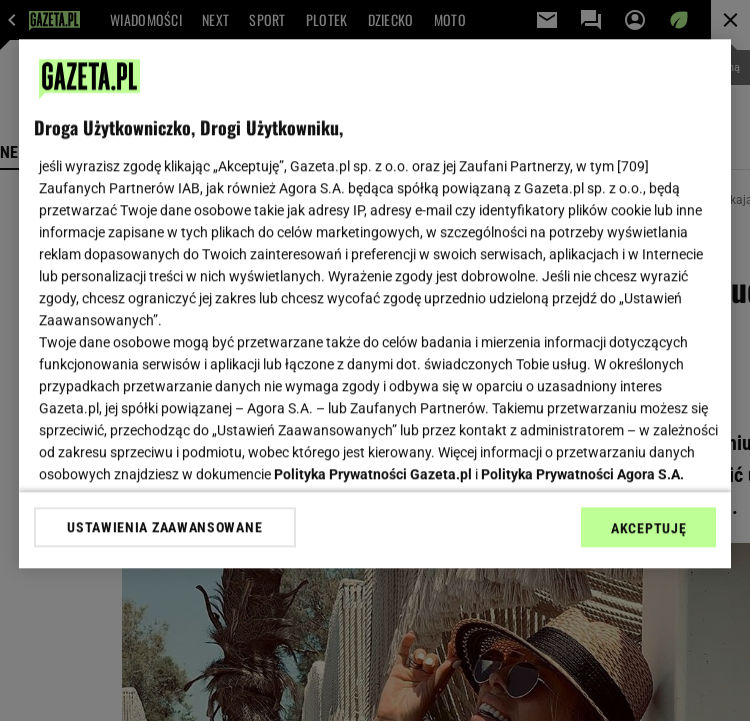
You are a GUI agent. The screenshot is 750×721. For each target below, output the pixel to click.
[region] (375, 303)
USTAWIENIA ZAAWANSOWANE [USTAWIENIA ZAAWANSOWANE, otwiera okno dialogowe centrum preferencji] (164, 527)
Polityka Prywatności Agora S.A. (582, 474)
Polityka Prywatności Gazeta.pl (373, 474)
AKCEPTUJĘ (648, 528)
